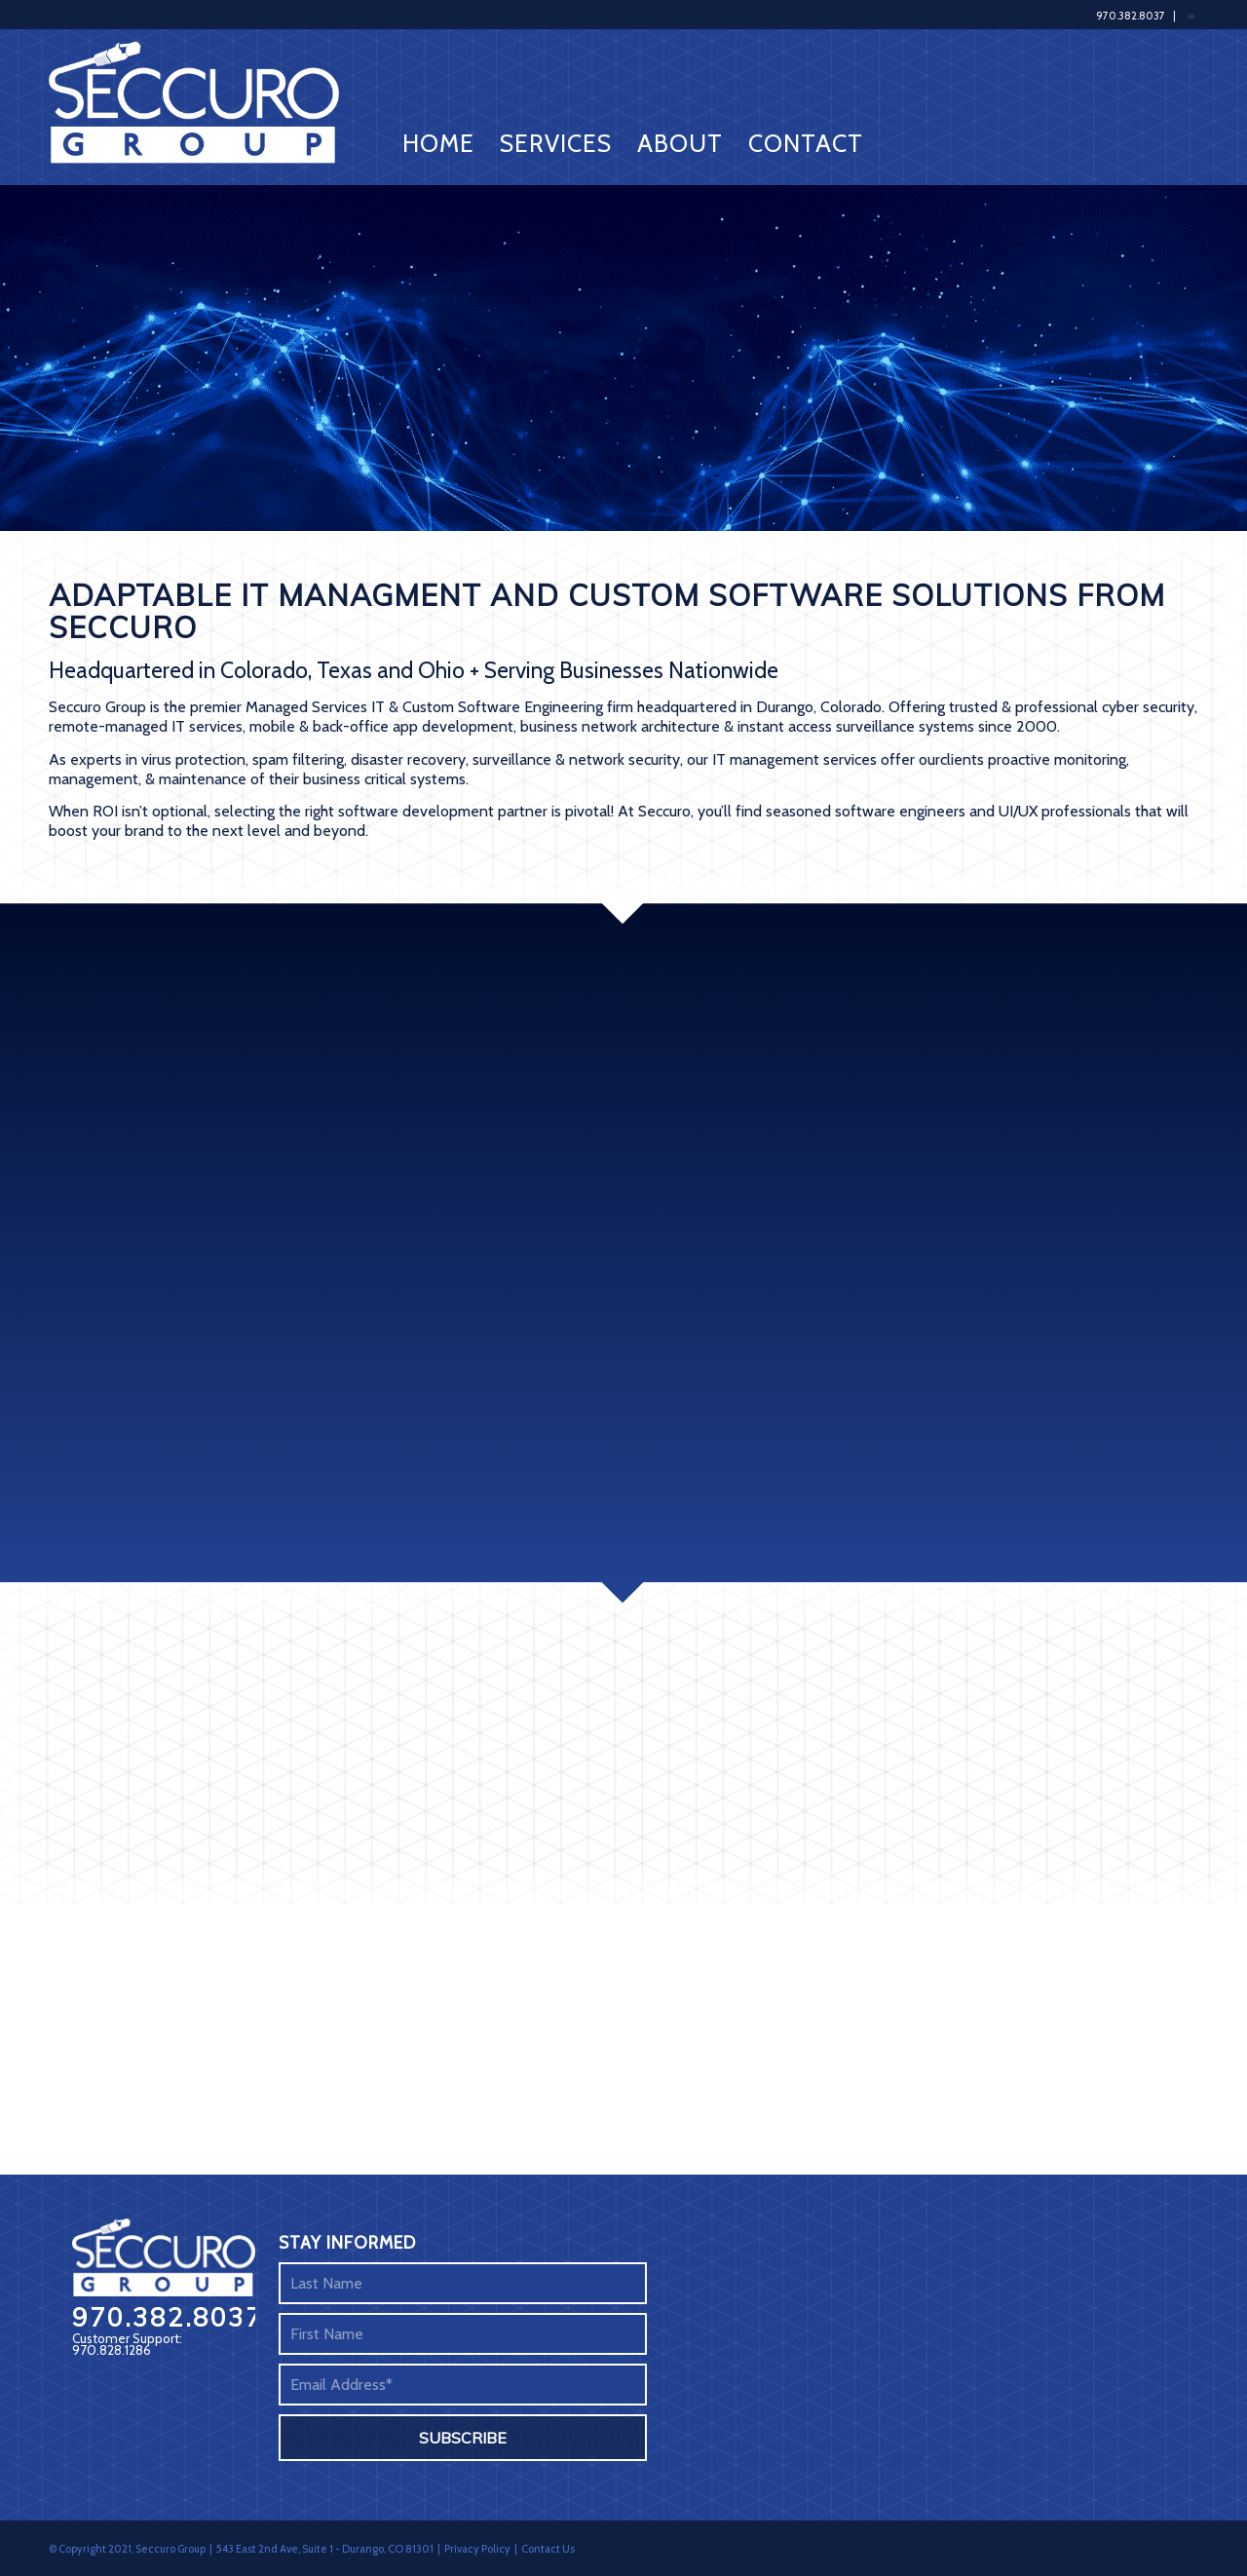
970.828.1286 (111, 2350)
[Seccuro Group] (200, 102)
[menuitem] (438, 102)
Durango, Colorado (819, 707)
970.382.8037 (1130, 15)
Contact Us (548, 2549)
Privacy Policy (477, 2549)
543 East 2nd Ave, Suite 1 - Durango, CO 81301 (325, 2549)
